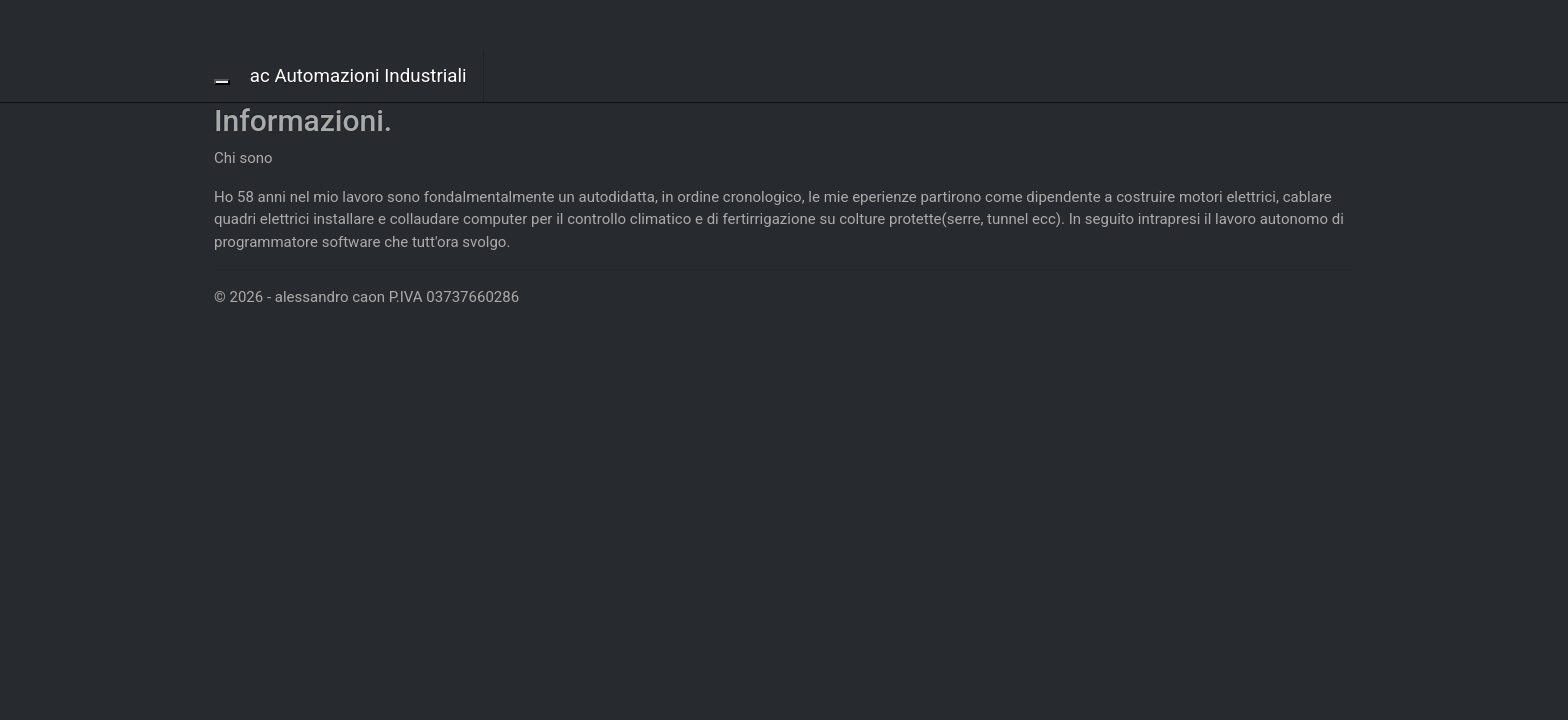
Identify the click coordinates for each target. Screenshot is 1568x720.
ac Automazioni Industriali (358, 76)
